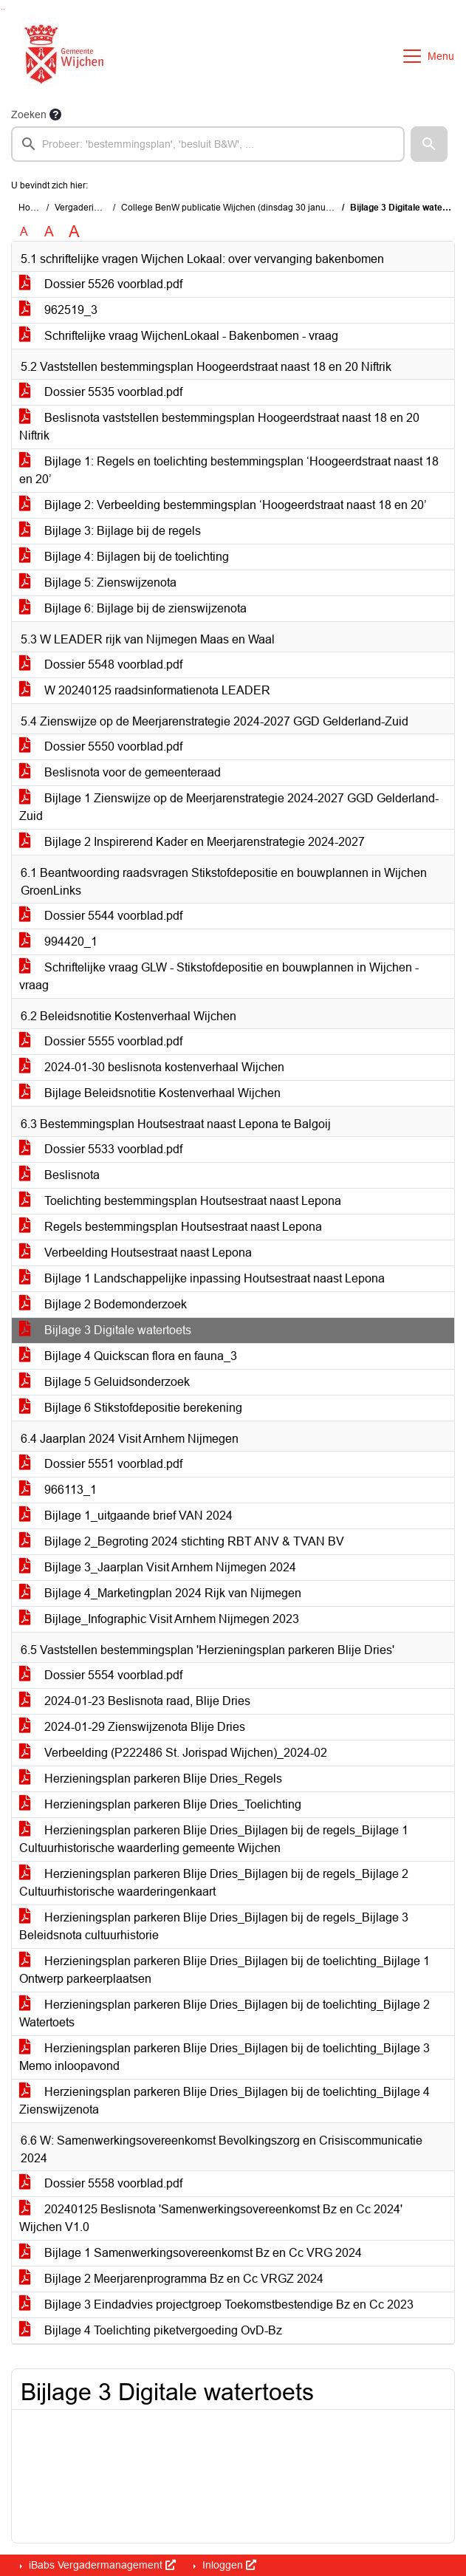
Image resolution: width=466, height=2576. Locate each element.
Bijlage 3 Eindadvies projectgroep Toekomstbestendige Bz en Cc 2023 (216, 2304)
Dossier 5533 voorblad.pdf (100, 1149)
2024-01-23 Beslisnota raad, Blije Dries (134, 1701)
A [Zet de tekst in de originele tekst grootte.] (24, 231)
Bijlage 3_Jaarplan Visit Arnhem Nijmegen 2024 (157, 1567)
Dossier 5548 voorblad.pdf (100, 664)
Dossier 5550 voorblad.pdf (100, 746)
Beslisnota (59, 1175)
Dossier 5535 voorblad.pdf (100, 392)
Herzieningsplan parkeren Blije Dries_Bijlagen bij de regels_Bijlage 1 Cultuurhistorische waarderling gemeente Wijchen (213, 1839)
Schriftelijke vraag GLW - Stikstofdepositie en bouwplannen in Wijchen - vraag (219, 976)
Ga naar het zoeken (1, 9)
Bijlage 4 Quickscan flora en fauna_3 (128, 1356)
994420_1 (58, 941)
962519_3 (58, 310)
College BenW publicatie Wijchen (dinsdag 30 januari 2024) (241, 207)
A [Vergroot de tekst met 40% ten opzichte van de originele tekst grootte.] (74, 232)
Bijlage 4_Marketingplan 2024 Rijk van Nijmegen (160, 1593)
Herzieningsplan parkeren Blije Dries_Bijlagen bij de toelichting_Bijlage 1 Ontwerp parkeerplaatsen (224, 1970)
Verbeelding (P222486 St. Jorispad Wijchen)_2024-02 (173, 1752)
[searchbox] (208, 144)
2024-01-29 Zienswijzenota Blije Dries (132, 1727)
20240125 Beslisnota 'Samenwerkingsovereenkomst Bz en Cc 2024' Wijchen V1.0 (210, 2218)
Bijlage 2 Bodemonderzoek (103, 1304)
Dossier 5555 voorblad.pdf (100, 1041)
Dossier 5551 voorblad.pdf (100, 1464)
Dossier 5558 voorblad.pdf (100, 2183)
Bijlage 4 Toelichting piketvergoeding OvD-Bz (150, 2330)
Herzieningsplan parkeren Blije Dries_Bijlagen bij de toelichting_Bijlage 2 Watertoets (224, 2013)
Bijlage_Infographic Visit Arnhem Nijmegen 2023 (159, 1619)
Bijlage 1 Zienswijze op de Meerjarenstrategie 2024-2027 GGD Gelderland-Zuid (229, 807)
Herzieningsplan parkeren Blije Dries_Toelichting (160, 1804)
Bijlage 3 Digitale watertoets (105, 1330)
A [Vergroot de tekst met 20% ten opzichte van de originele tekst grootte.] (49, 231)
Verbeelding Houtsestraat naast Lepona (135, 1252)
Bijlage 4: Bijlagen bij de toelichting (124, 556)
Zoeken (29, 114)
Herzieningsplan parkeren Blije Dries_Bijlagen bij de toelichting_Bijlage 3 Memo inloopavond (224, 2057)
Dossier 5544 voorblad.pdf (100, 915)
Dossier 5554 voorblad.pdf (100, 1675)
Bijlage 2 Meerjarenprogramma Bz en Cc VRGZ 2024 (171, 2278)
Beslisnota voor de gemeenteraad (120, 772)
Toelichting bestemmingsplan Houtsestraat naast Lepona (180, 1201)
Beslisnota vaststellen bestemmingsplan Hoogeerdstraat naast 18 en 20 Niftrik (219, 426)
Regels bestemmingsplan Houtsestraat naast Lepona (170, 1226)
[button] (429, 144)
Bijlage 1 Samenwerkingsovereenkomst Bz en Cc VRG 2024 (190, 2253)
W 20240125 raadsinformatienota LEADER (144, 690)
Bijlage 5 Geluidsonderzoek (104, 1382)
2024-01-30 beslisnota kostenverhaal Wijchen (151, 1067)
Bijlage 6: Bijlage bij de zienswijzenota (133, 608)
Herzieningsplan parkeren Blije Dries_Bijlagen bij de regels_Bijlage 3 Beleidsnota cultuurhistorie (213, 1926)
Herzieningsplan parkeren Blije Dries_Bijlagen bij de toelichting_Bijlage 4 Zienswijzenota (224, 2100)
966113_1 (58, 1489)
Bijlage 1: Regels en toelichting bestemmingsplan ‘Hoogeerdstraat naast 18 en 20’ (229, 470)
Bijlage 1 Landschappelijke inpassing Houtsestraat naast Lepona (202, 1278)
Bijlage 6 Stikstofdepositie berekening (130, 1407)
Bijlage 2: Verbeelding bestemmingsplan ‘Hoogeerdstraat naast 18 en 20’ (223, 505)
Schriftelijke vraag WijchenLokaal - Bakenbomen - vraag (178, 335)
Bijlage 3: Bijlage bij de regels (110, 531)
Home (30, 207)
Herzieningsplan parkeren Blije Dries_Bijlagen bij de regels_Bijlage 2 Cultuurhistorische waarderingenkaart (213, 1883)
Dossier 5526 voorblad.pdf (100, 284)
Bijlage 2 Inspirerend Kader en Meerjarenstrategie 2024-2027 (192, 842)
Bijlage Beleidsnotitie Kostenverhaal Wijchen (150, 1093)
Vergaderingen (84, 207)
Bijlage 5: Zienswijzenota (98, 582)
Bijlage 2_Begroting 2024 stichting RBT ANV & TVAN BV (181, 1541)
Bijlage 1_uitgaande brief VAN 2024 (126, 1515)
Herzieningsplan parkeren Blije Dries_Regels (150, 1778)
